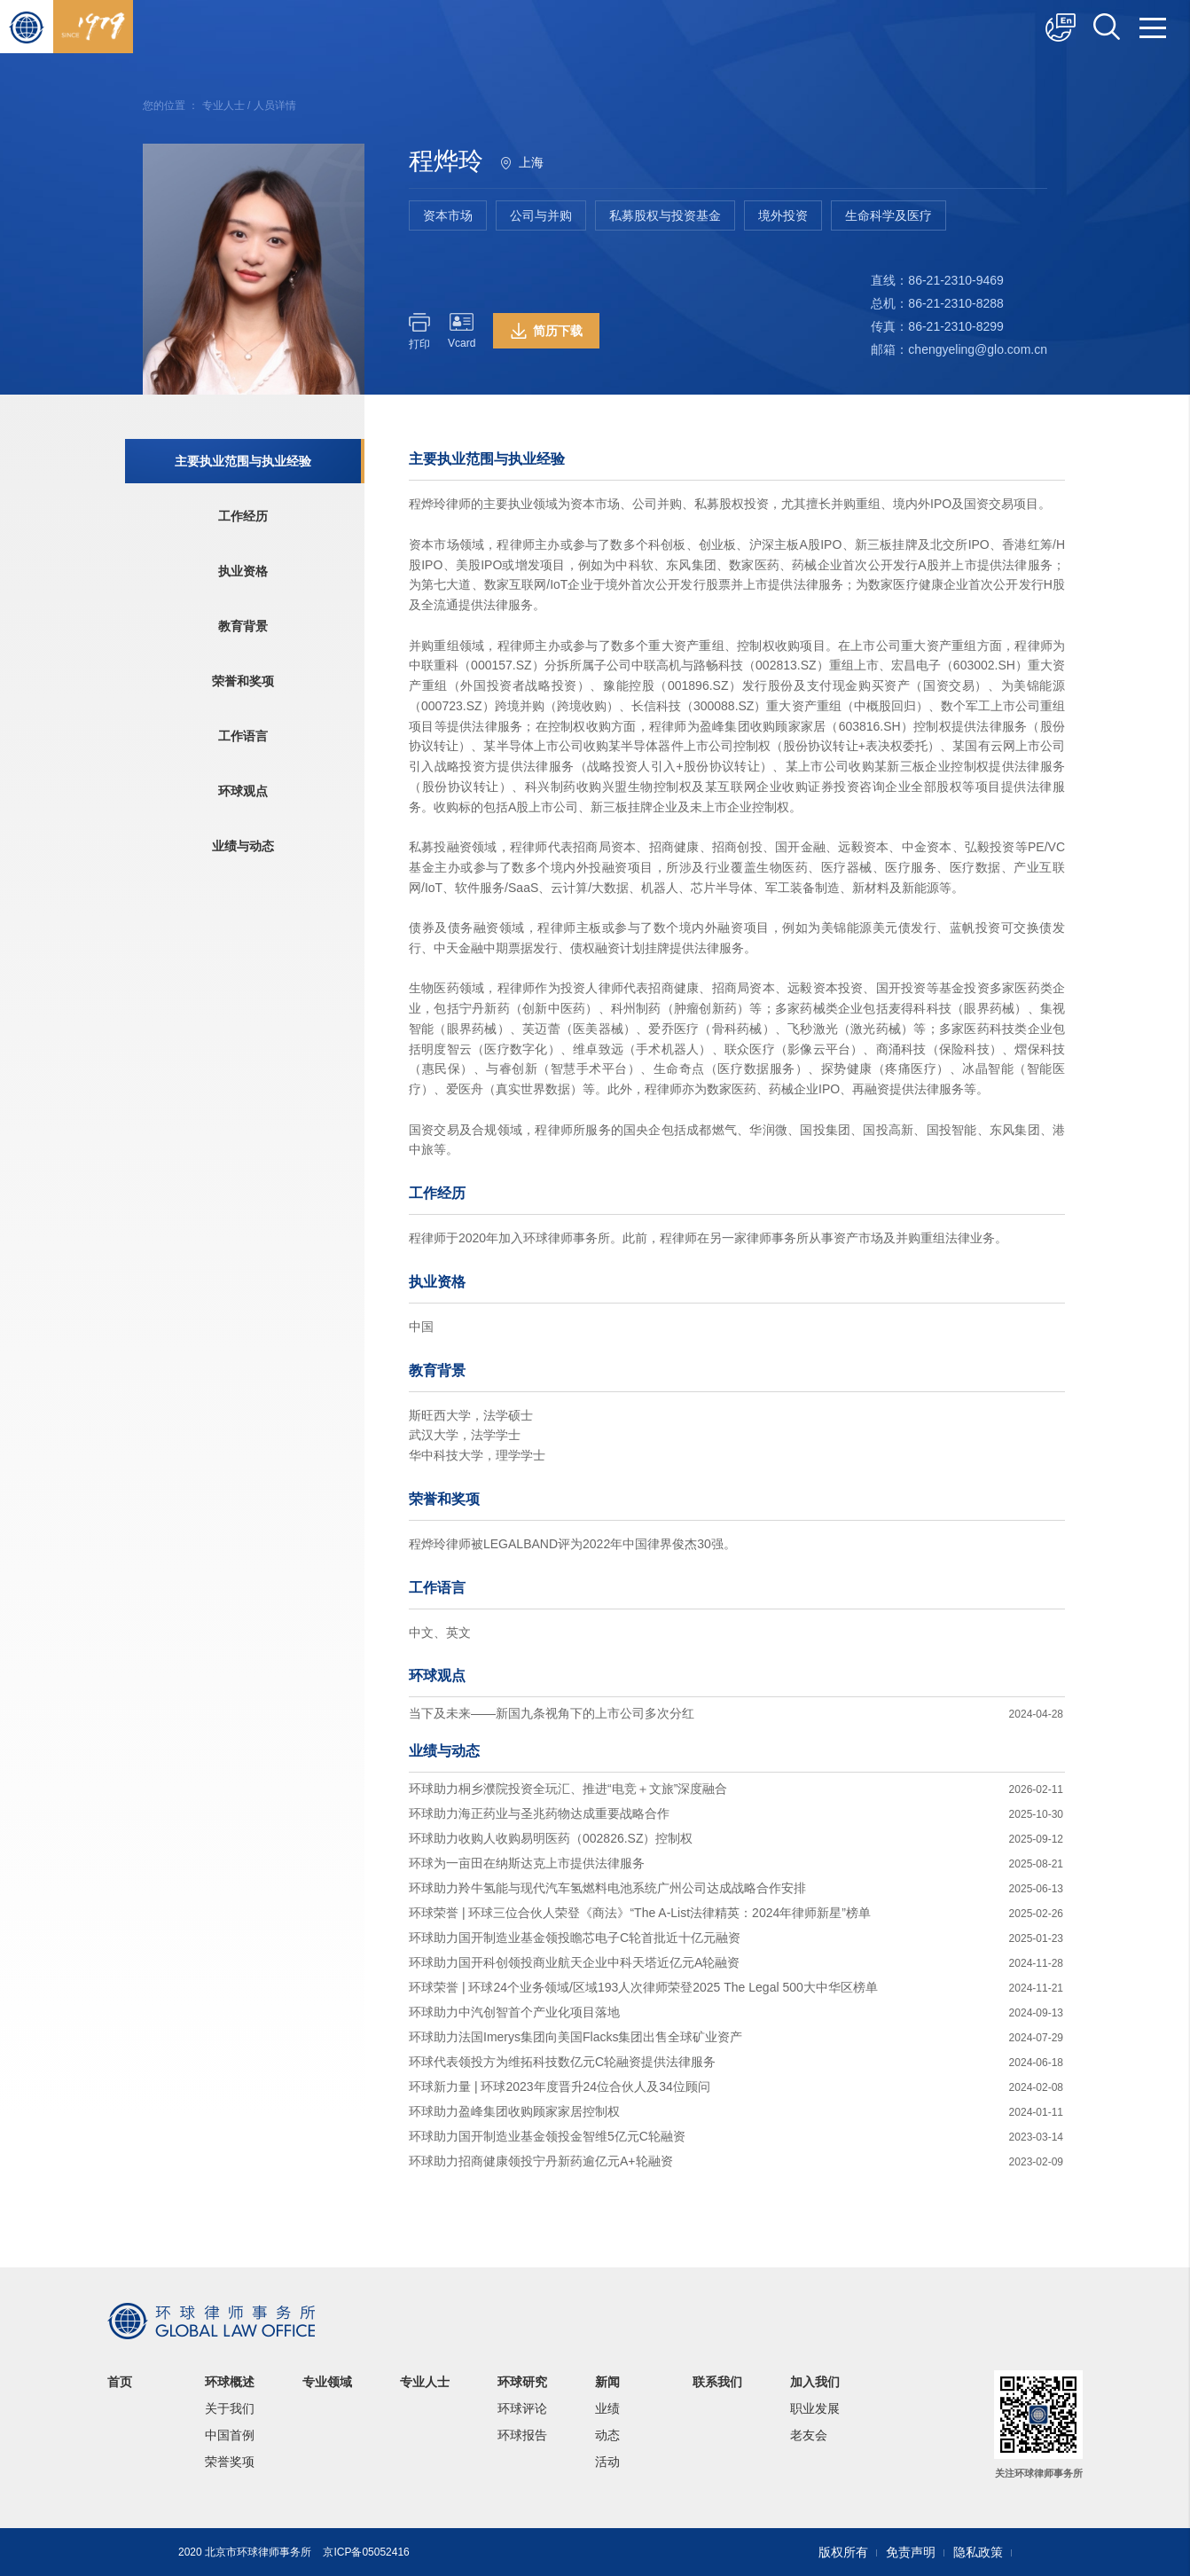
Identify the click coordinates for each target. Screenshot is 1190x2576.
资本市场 (448, 215)
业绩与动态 (243, 846)
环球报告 (522, 2435)
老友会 (808, 2435)
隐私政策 (978, 2552)
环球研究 (522, 2382)
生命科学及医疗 (888, 215)
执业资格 (243, 571)
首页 (119, 2382)
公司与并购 (541, 215)
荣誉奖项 (229, 2462)
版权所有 (843, 2552)
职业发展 (815, 2408)
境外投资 (783, 215)
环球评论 (522, 2408)
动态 (607, 2435)
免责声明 (911, 2552)
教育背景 (243, 626)
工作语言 (243, 736)
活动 (607, 2462)
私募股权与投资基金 (665, 215)
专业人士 (223, 105)
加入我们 (815, 2382)
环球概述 (229, 2382)
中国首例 (229, 2435)
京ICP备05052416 (366, 2552)
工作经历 (243, 516)
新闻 (607, 2382)
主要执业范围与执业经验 (243, 461)
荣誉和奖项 (243, 681)
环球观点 (243, 791)
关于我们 (229, 2408)
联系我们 (717, 2382)
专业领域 (327, 2382)
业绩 (607, 2408)
